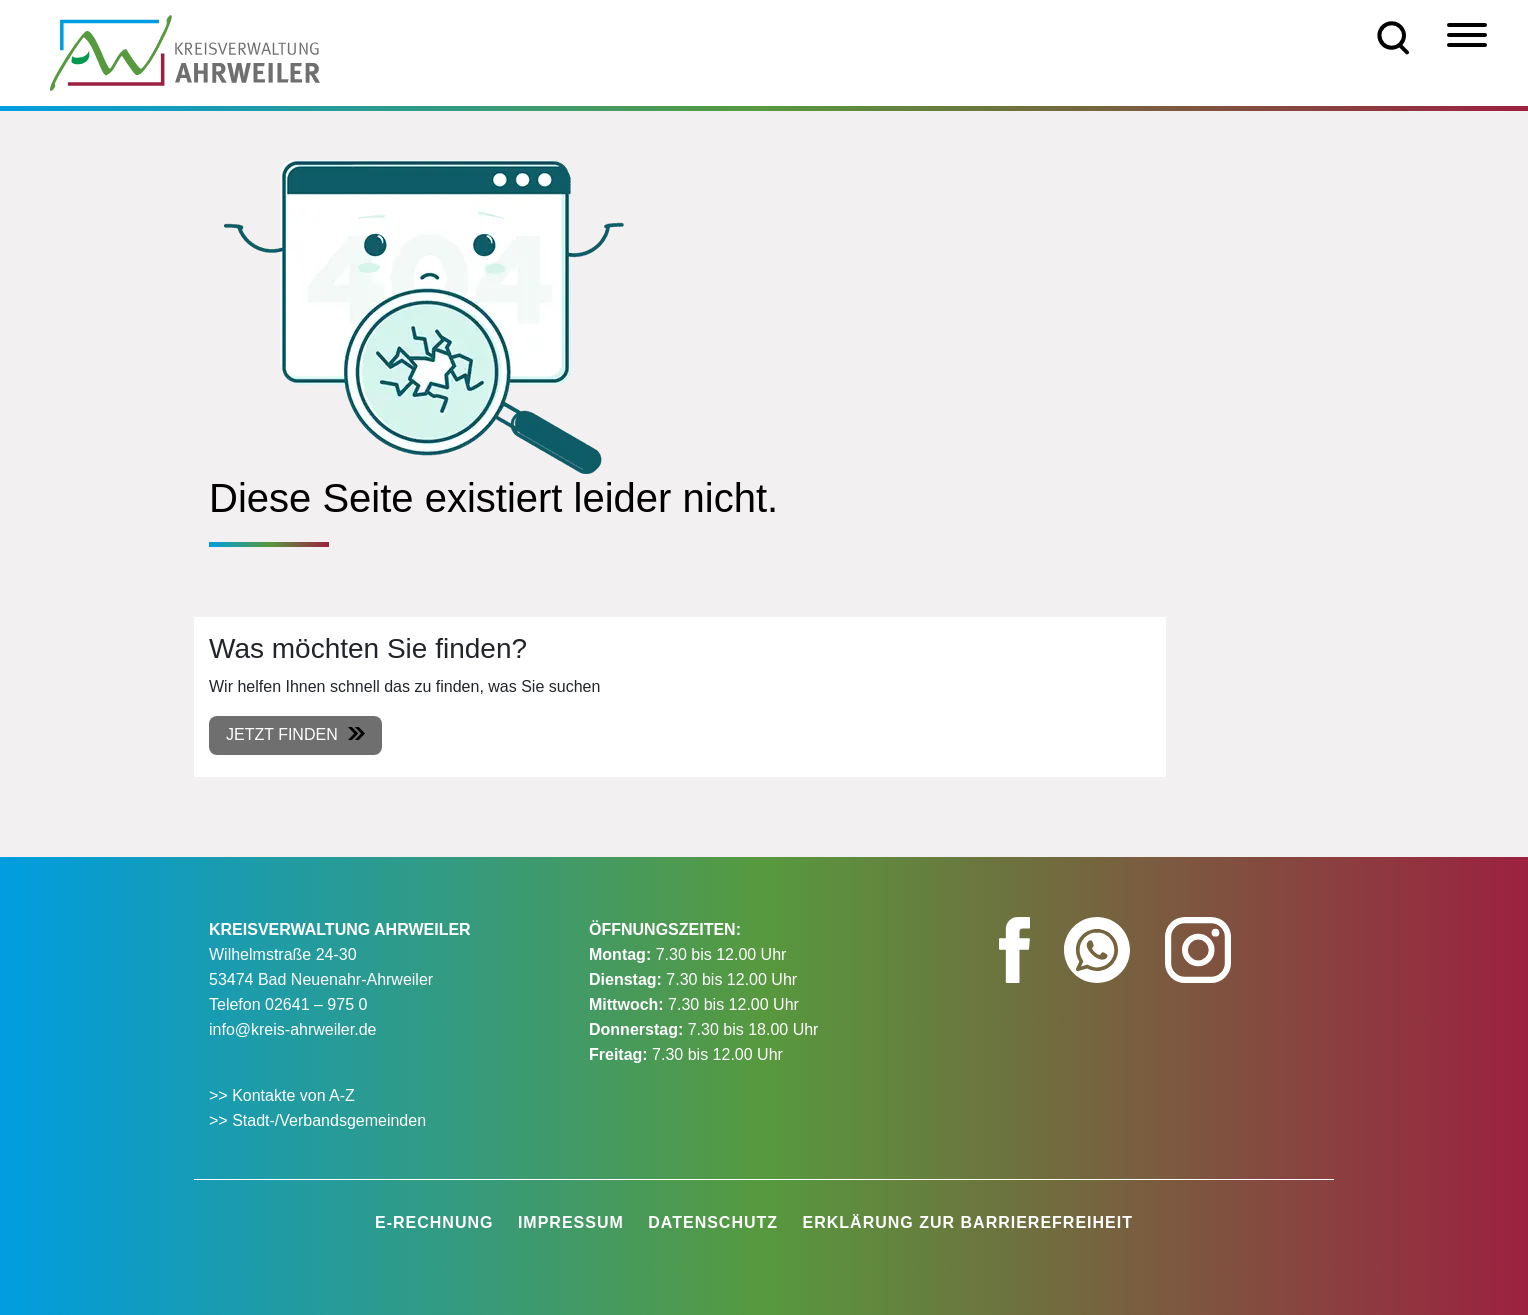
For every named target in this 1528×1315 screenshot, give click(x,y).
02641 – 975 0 (316, 1004)
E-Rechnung (434, 1222)
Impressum (571, 1222)
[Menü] (1467, 35)
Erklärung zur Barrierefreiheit (968, 1222)
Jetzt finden (282, 734)
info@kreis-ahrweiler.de (292, 1029)
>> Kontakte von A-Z (284, 1095)
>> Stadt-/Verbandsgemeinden (317, 1120)
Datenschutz (713, 1222)
